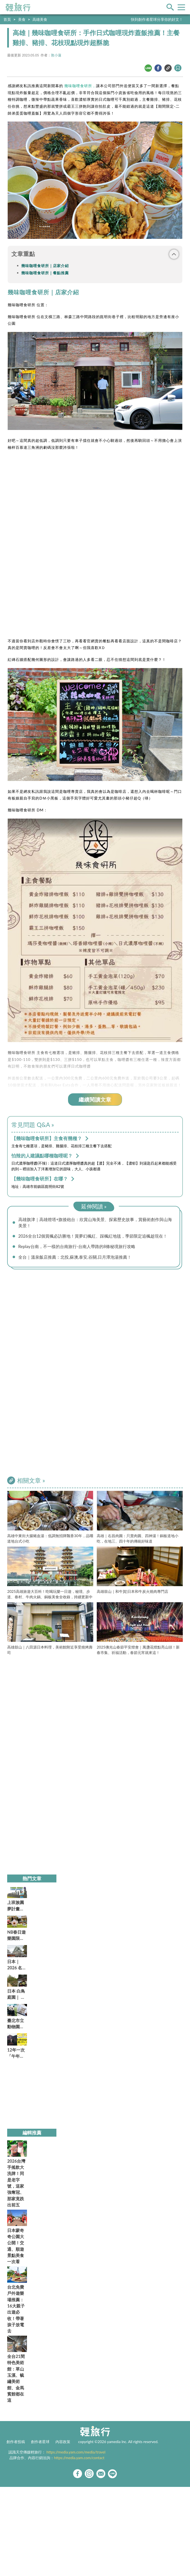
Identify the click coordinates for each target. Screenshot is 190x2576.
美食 (21, 19)
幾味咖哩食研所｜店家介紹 (45, 265)
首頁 (7, 19)
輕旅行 (18, 7)
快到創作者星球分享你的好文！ (157, 19)
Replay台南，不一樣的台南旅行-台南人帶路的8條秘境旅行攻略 (76, 1246)
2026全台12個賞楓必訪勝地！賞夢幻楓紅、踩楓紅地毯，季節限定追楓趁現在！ (92, 1236)
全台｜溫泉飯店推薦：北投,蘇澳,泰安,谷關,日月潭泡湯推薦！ (74, 1257)
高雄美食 (39, 19)
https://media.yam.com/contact (79, 2457)
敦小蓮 (56, 55)
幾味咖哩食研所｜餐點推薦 (45, 273)
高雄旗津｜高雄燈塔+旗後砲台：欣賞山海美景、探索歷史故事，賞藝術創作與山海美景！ (95, 1222)
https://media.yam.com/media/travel (76, 2452)
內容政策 (62, 2441)
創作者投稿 (15, 2441)
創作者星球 (40, 2441)
